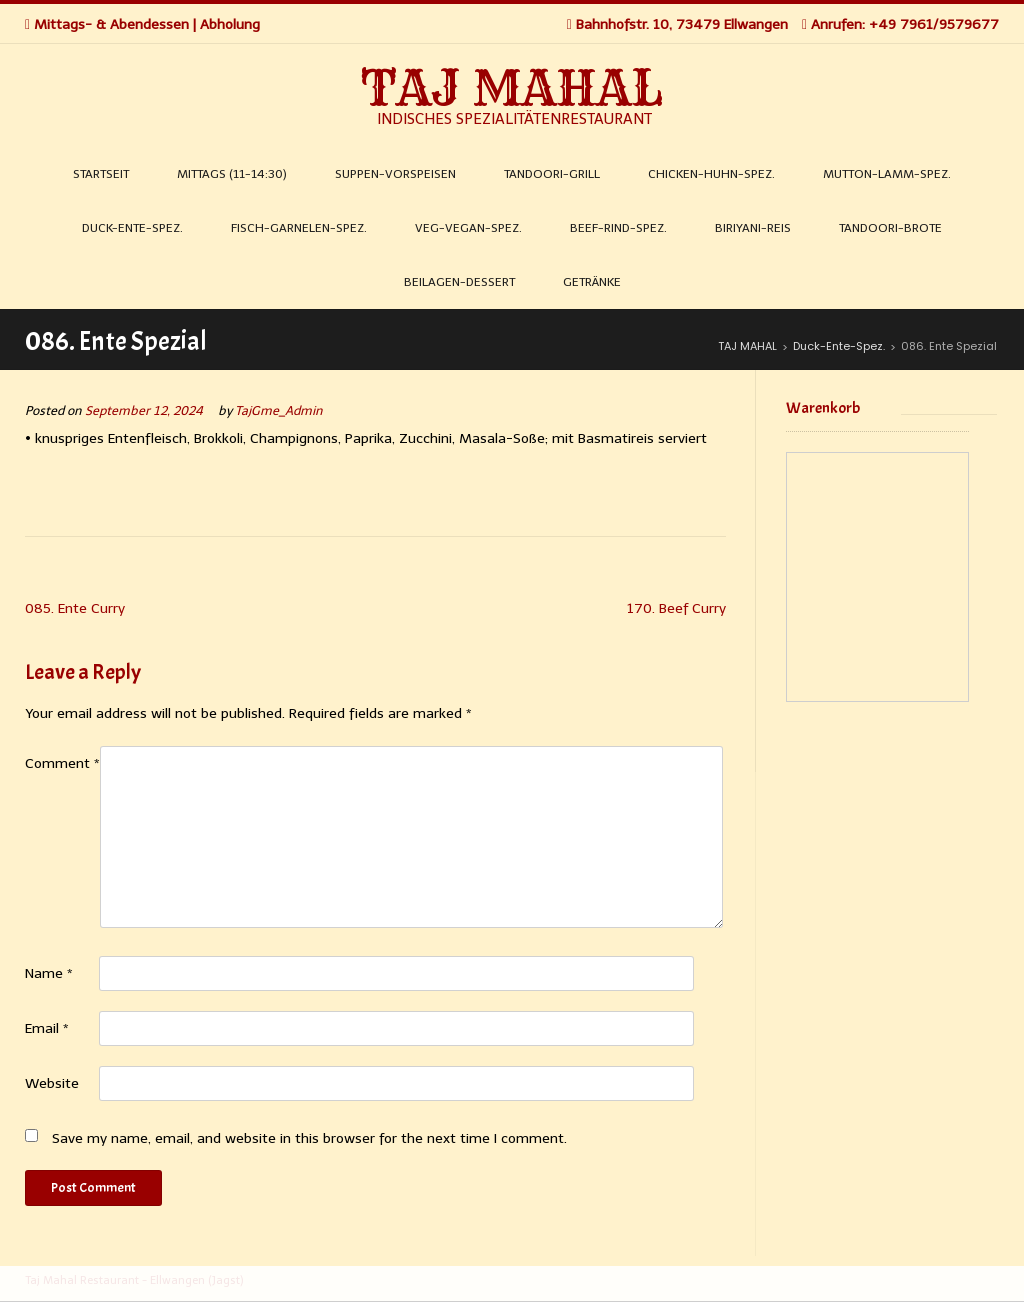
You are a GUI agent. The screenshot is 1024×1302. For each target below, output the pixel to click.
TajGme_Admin (279, 410)
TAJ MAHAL (512, 88)
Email (47, 1028)
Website (52, 1083)
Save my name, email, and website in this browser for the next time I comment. (309, 1138)
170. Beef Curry (676, 608)
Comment (62, 763)
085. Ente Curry (75, 608)
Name (49, 973)
